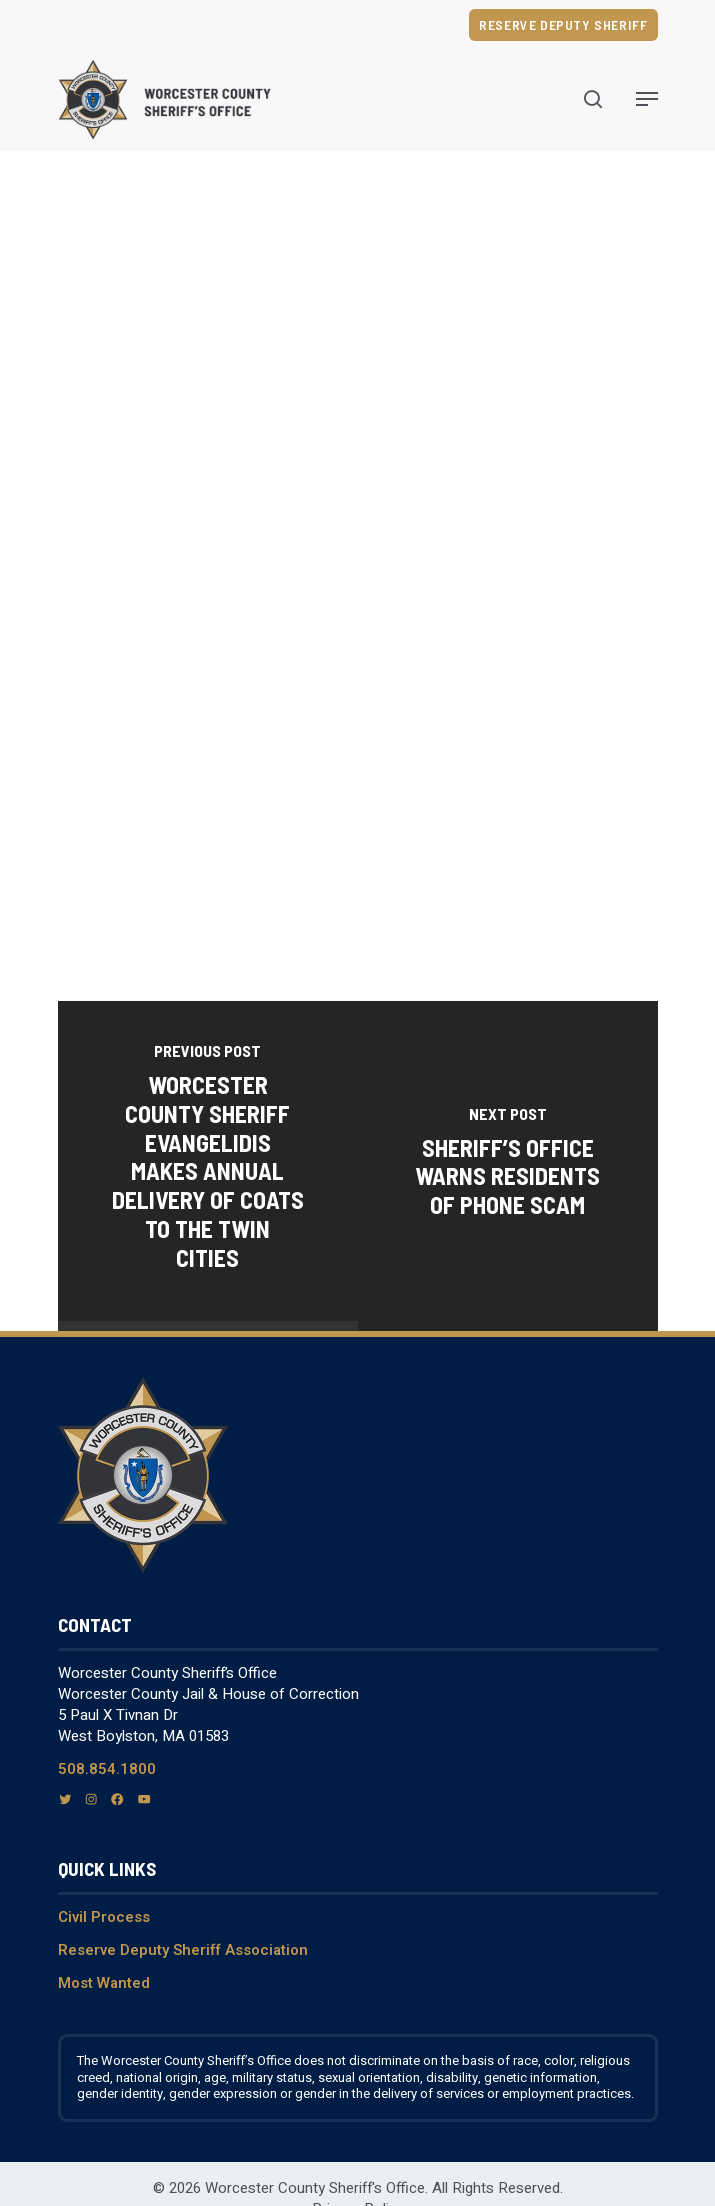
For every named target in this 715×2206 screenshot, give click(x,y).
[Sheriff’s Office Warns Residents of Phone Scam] (508, 1165)
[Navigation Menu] (647, 99)
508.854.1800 (107, 1769)
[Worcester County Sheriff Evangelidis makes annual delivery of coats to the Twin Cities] (208, 1160)
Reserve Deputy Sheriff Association (183, 1950)
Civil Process (104, 1917)
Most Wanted (104, 1983)
